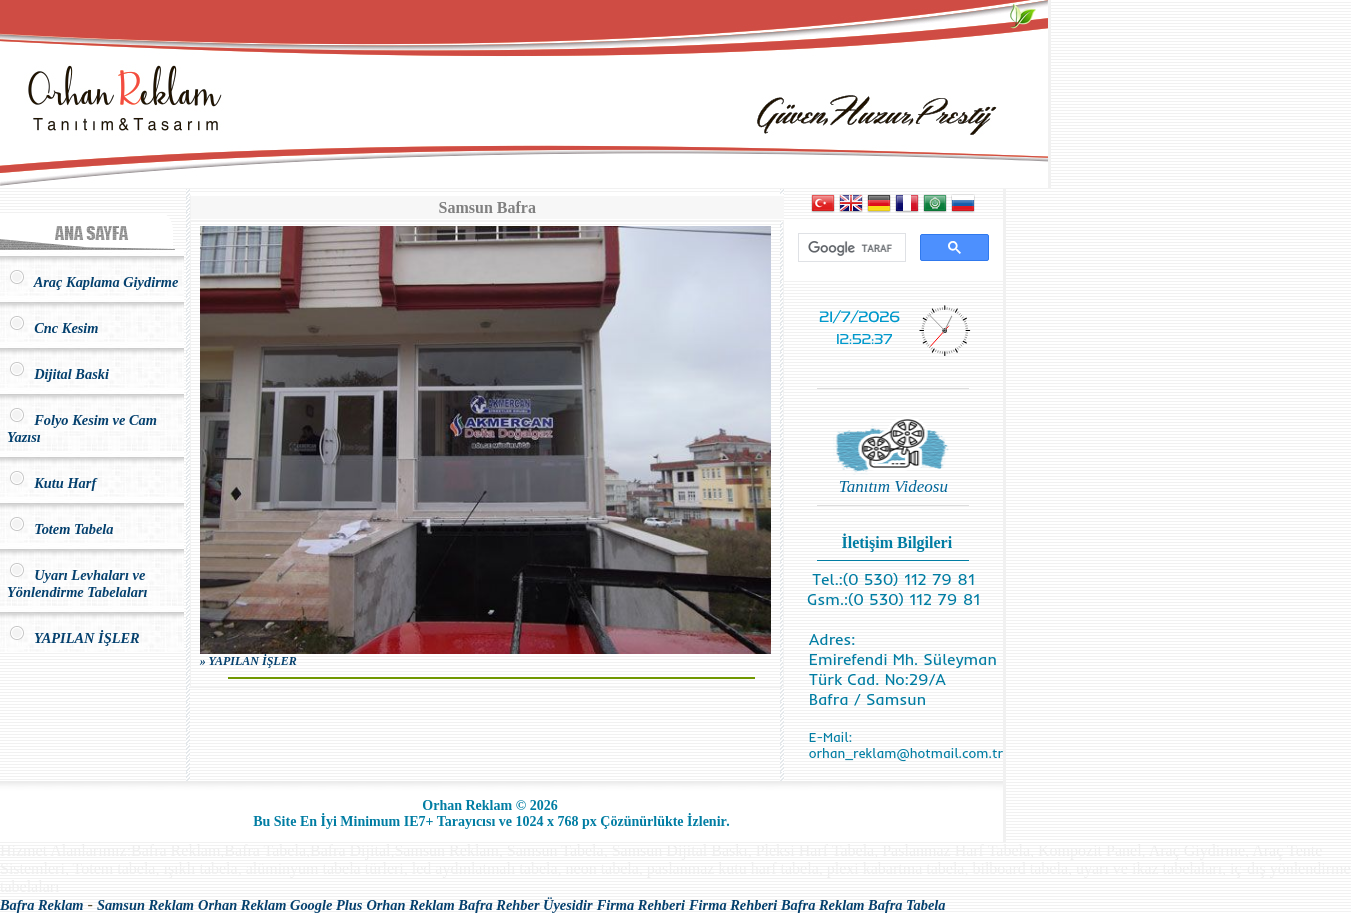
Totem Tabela (60, 529)
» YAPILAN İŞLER (248, 661)
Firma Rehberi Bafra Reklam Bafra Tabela (817, 905)
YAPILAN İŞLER (73, 638)
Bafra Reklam (42, 905)
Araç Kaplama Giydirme (92, 282)
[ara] (850, 248)
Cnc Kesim (53, 328)
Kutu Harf (51, 483)
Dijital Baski (58, 374)
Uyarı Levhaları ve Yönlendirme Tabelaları (77, 583)
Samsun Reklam (145, 905)
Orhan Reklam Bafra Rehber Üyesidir (479, 905)
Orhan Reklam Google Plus (280, 905)
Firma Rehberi (641, 905)
